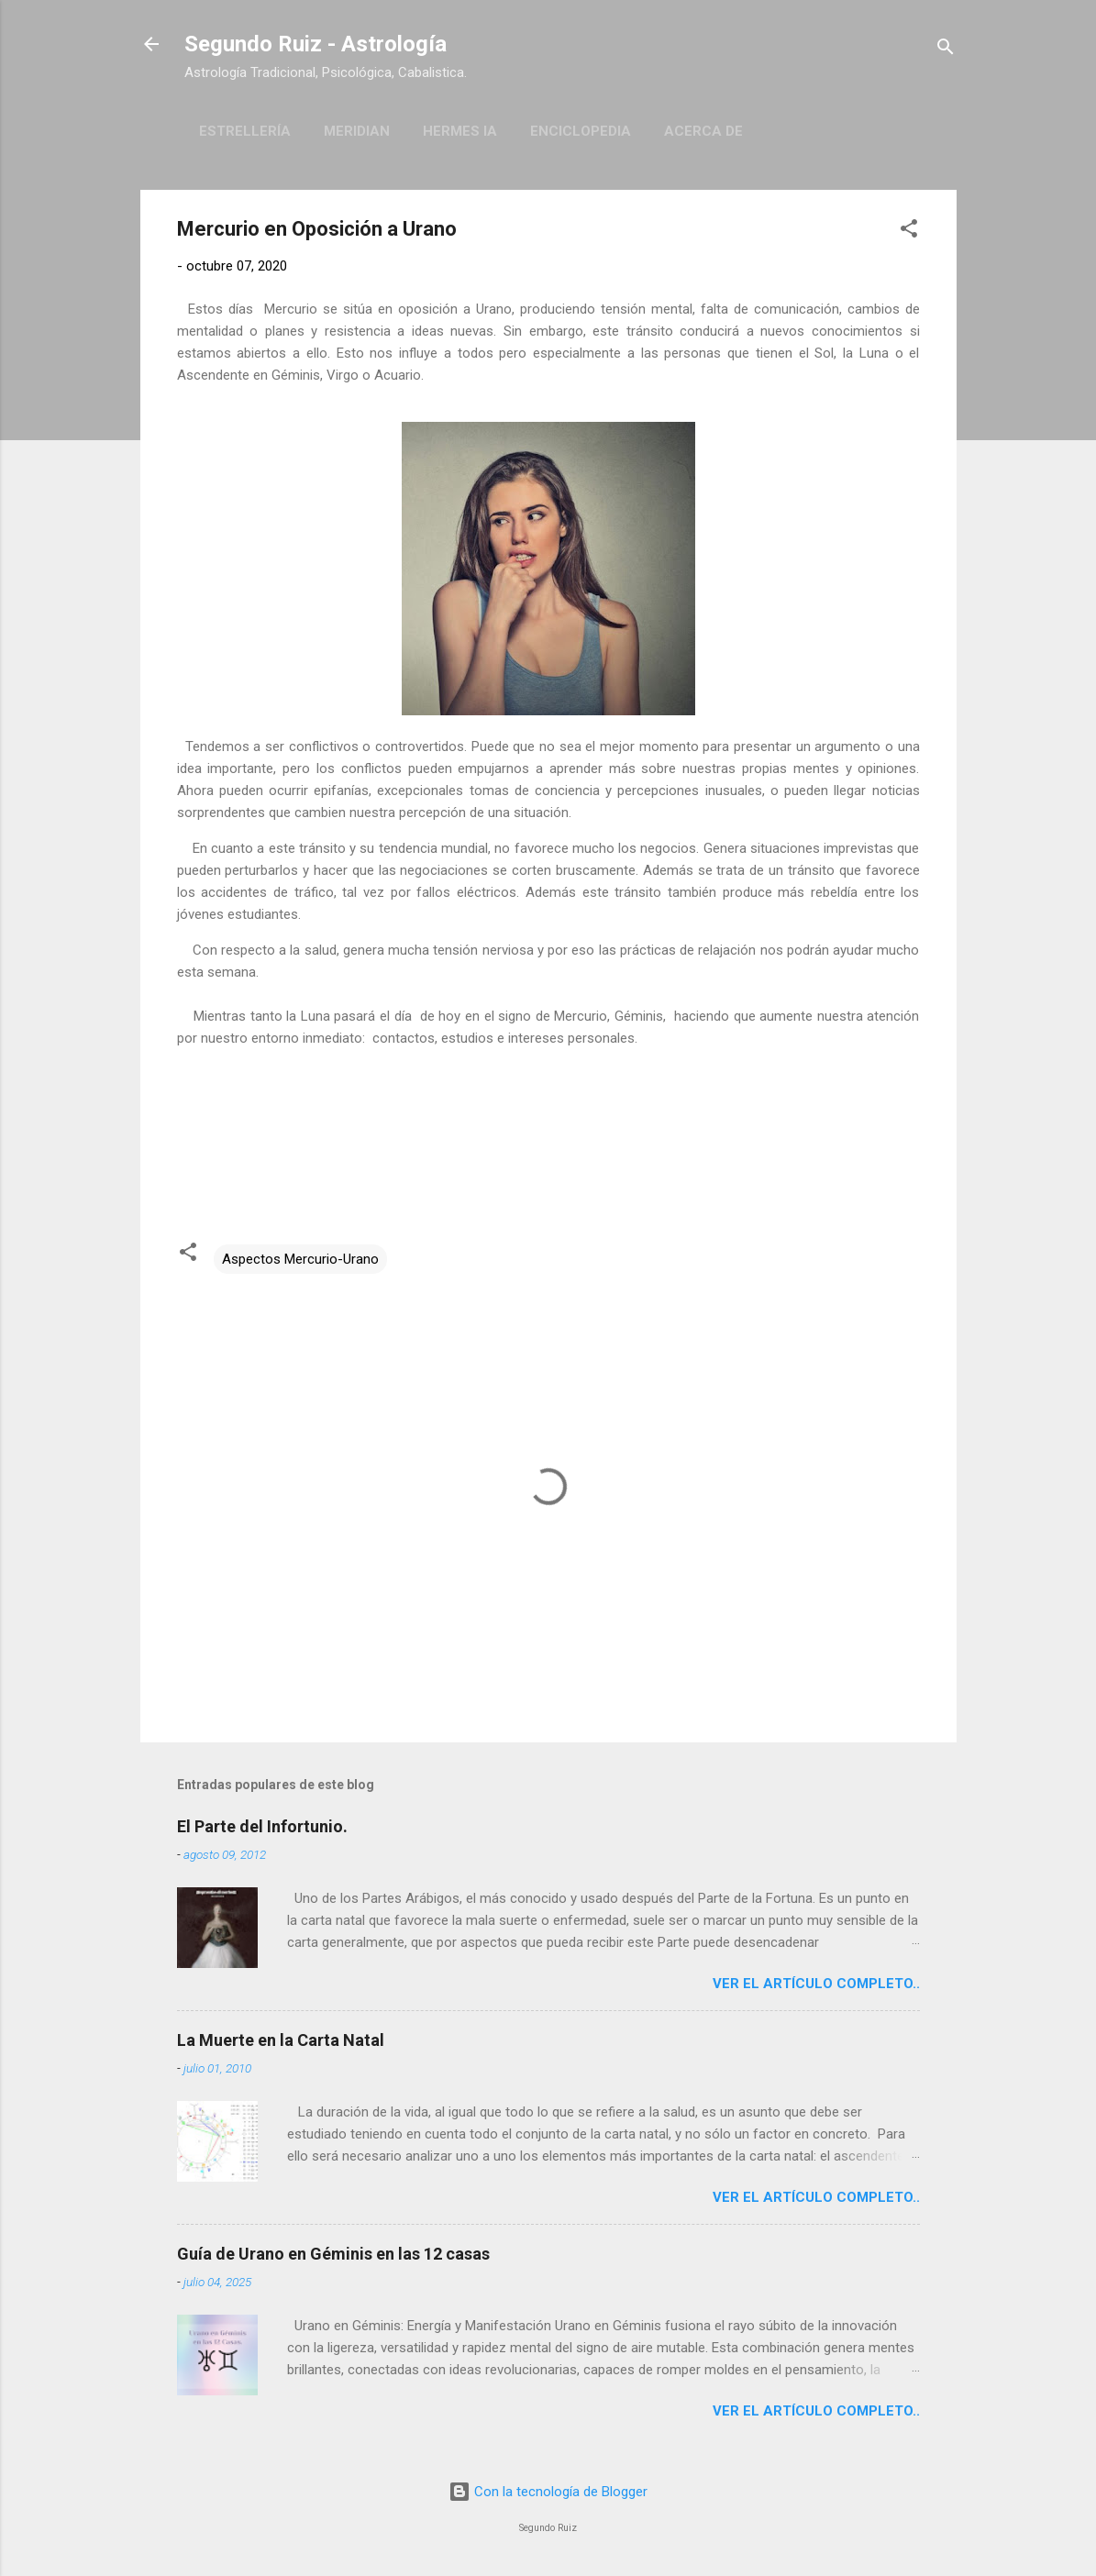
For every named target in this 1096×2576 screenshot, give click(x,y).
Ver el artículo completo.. (816, 1983)
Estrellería (245, 131)
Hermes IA (460, 131)
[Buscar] (946, 50)
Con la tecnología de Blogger (548, 2491)
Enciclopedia (580, 131)
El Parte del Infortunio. (262, 1826)
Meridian (357, 131)
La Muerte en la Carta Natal (280, 2040)
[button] (909, 231)
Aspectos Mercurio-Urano (300, 1259)
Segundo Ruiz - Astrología (315, 44)
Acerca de (703, 131)
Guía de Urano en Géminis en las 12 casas (333, 2253)
